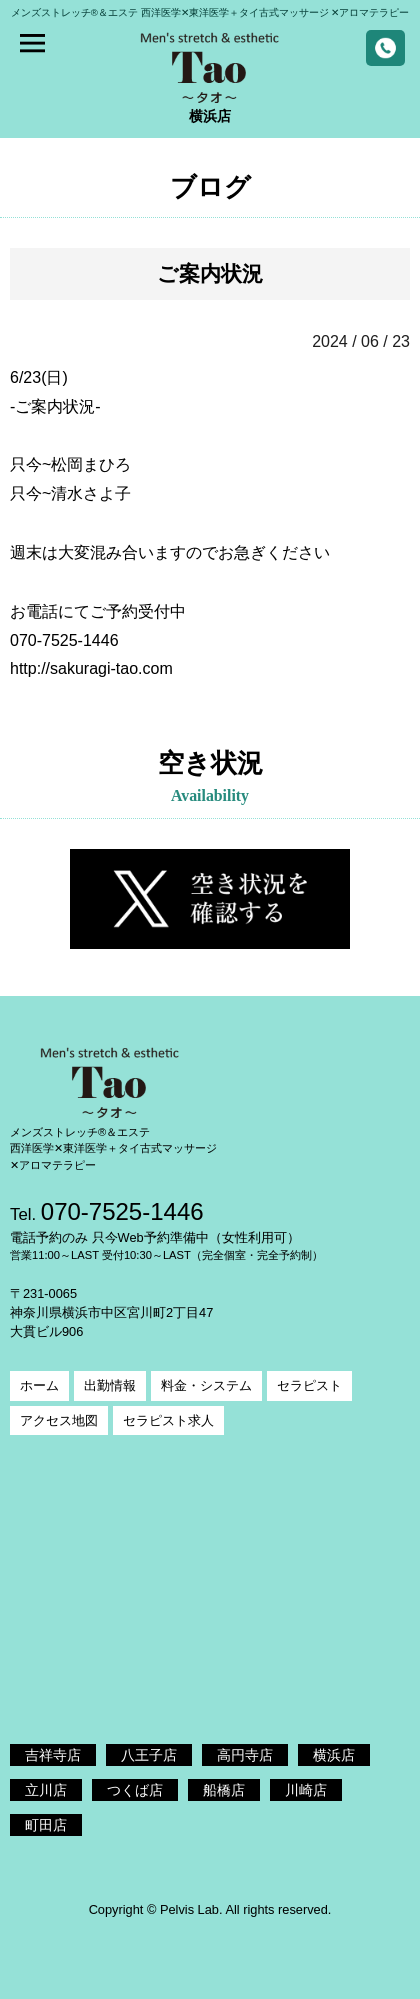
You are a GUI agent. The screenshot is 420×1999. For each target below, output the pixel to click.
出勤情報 (110, 1385)
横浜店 (334, 1755)
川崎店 (306, 1790)
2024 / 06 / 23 (361, 341)
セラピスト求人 (168, 1420)
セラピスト (309, 1385)
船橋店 (224, 1790)
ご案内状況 (210, 273)
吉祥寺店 (53, 1755)
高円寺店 (245, 1755)
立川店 (46, 1790)
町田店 (46, 1825)
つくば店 (135, 1790)
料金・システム (206, 1385)
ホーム (39, 1385)
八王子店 (149, 1755)
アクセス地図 (59, 1420)
